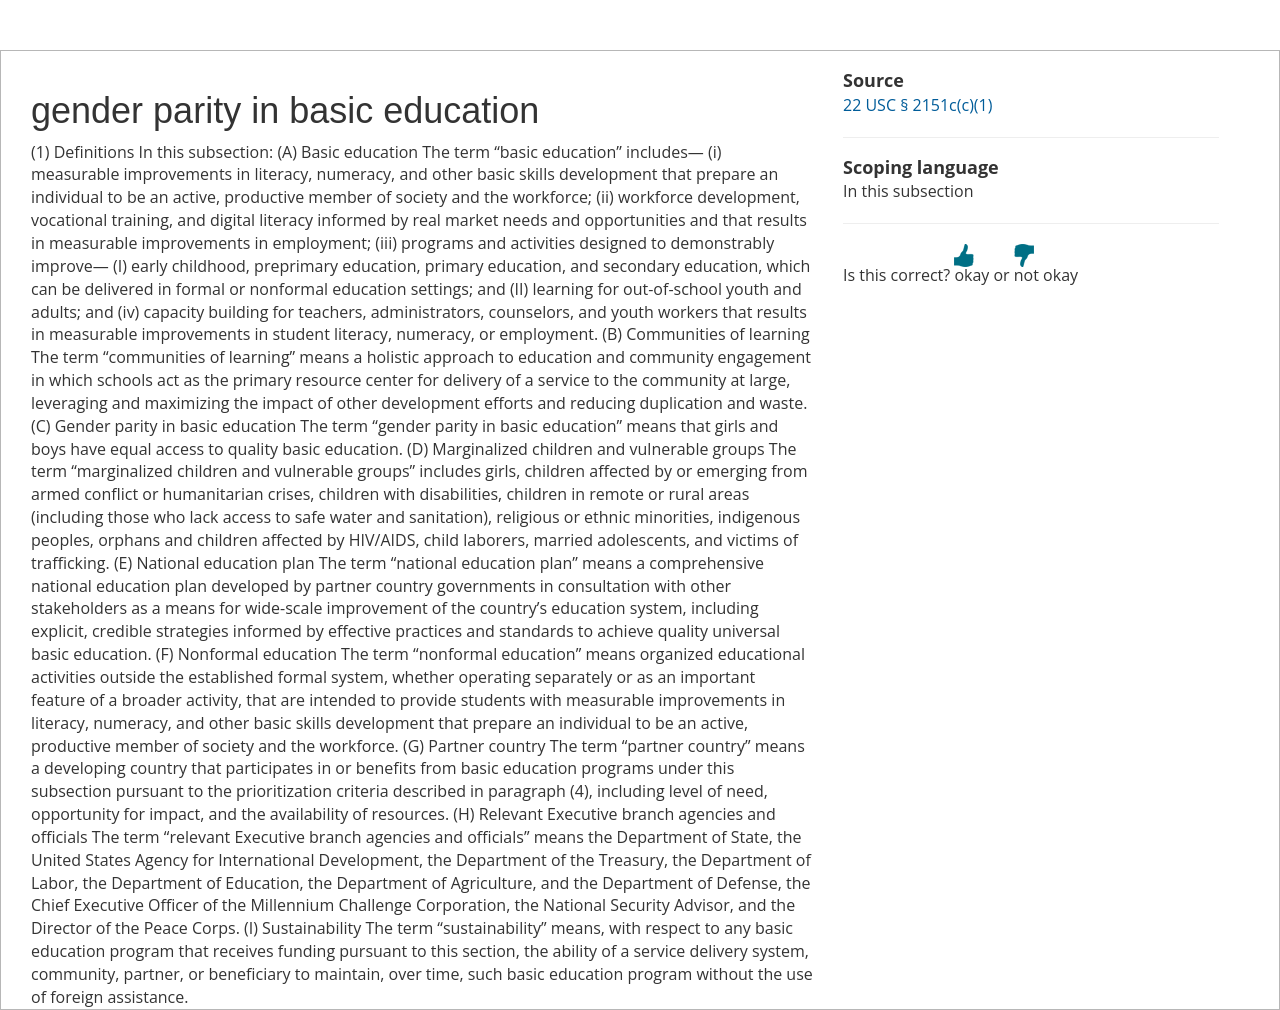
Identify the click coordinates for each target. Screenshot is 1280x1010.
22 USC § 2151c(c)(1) (917, 105)
